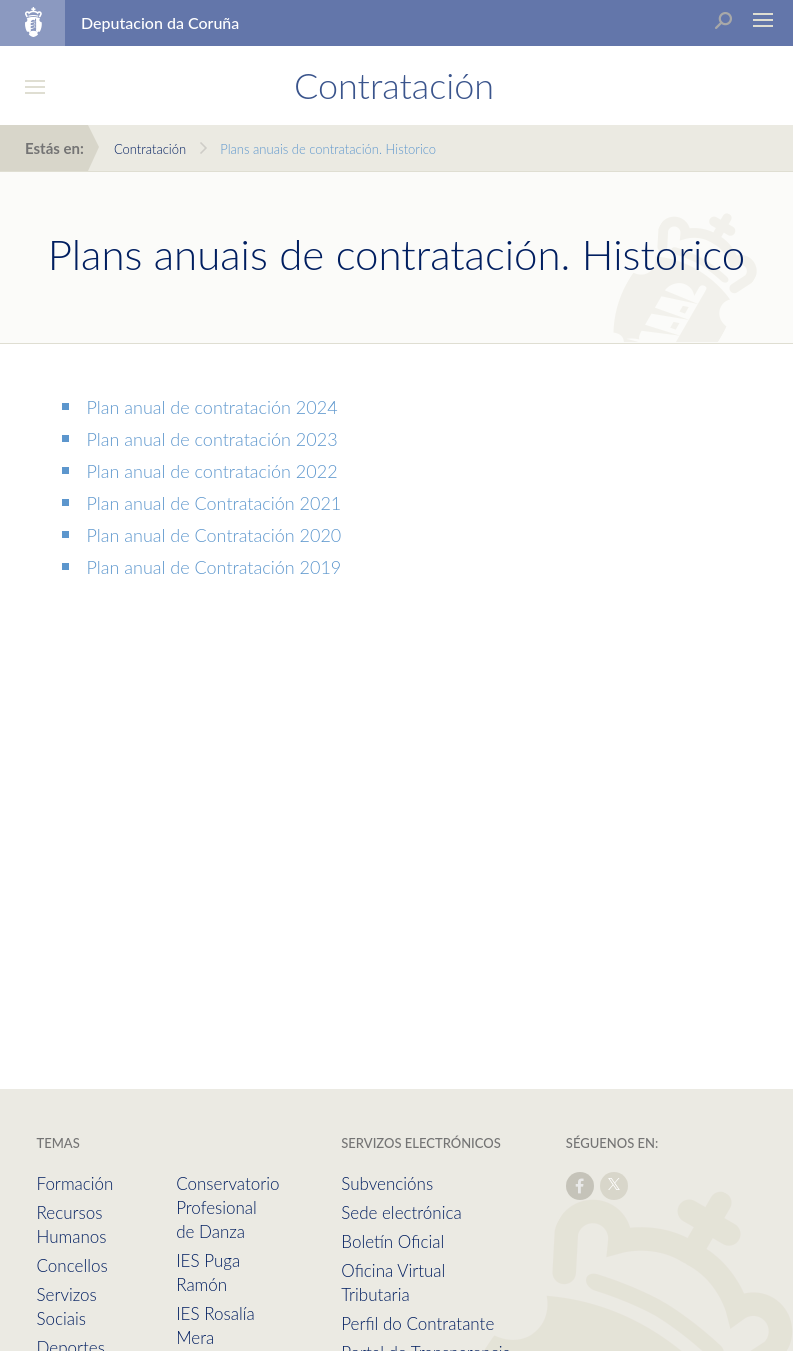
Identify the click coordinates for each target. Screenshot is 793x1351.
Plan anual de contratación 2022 (212, 471)
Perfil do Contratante (417, 1323)
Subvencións (387, 1183)
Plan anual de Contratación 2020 (214, 535)
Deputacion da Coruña (160, 22)
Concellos (72, 1265)
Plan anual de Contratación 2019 (214, 567)
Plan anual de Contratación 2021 (214, 503)
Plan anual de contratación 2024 (212, 407)
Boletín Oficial (392, 1241)
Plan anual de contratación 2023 (212, 439)
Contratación (150, 149)
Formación (75, 1183)
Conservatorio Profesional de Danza (227, 1207)
